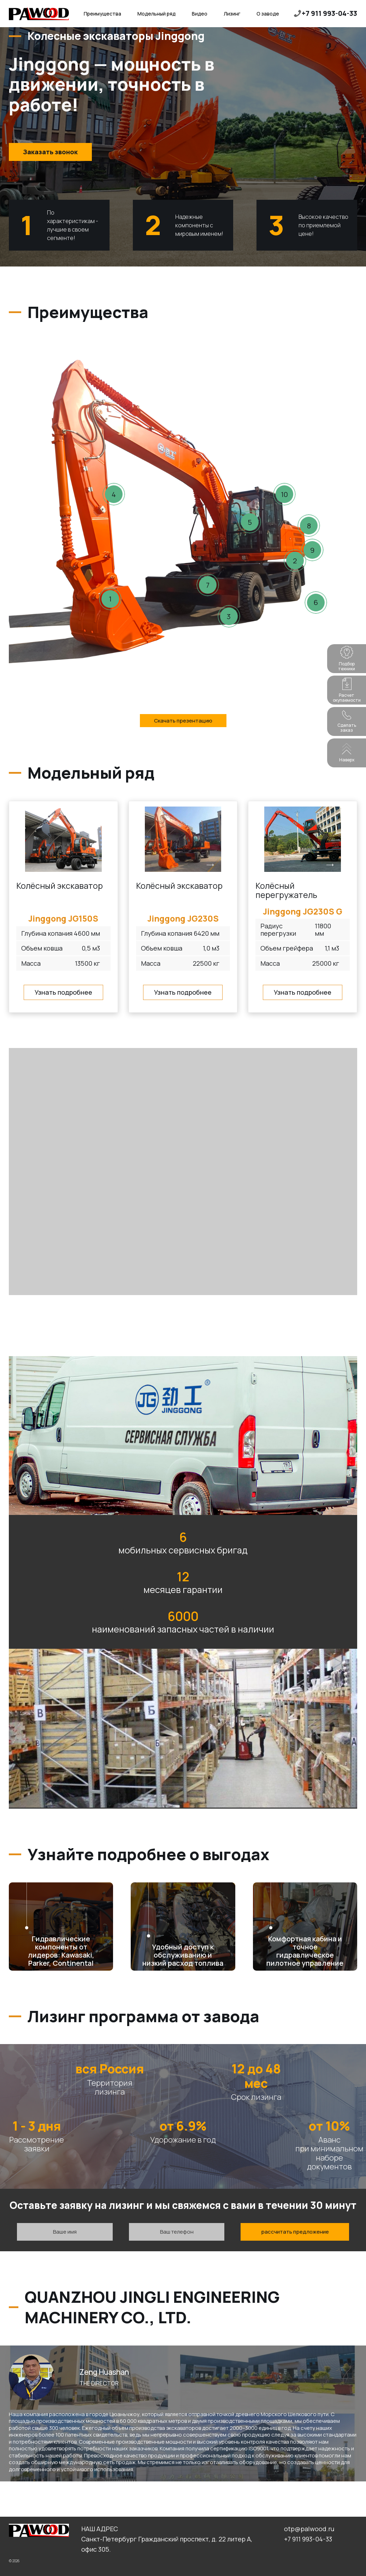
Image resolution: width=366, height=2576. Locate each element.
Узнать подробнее (63, 992)
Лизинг (232, 13)
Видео (199, 13)
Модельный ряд (156, 13)
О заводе (267, 13)
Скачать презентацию (183, 720)
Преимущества (102, 13)
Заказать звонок (50, 152)
